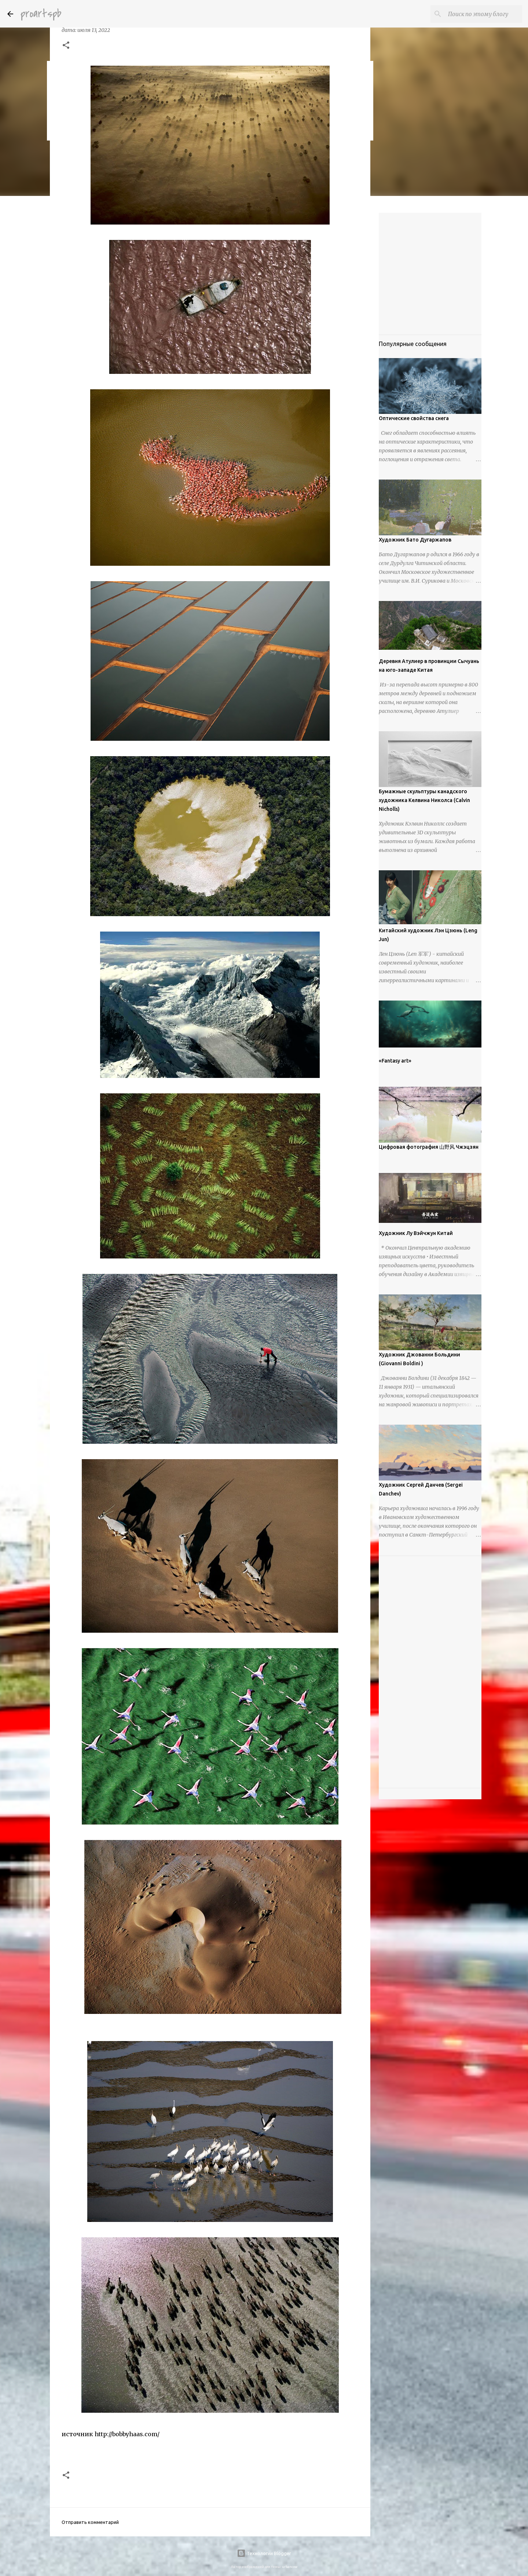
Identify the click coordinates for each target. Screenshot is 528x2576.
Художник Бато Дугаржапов (415, 540)
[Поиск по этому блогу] (483, 14)
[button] (66, 46)
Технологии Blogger (264, 2553)
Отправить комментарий (90, 2522)
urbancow (289, 2567)
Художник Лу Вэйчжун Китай (416, 1233)
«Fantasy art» (395, 1061)
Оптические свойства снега (414, 418)
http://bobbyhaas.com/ (127, 2434)
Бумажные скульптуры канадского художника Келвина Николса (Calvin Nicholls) (424, 800)
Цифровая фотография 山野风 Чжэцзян (428, 1147)
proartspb (41, 14)
